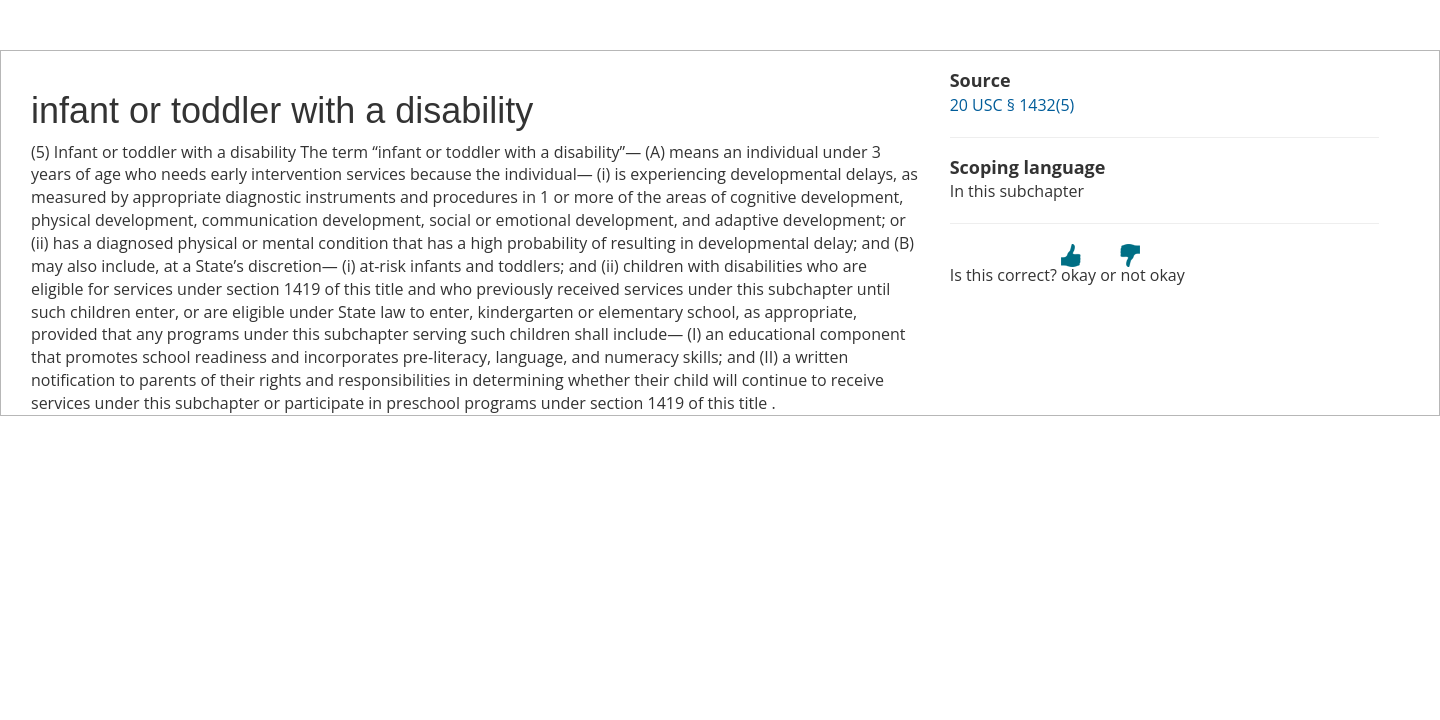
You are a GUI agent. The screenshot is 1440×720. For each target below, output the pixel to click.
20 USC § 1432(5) (1012, 105)
